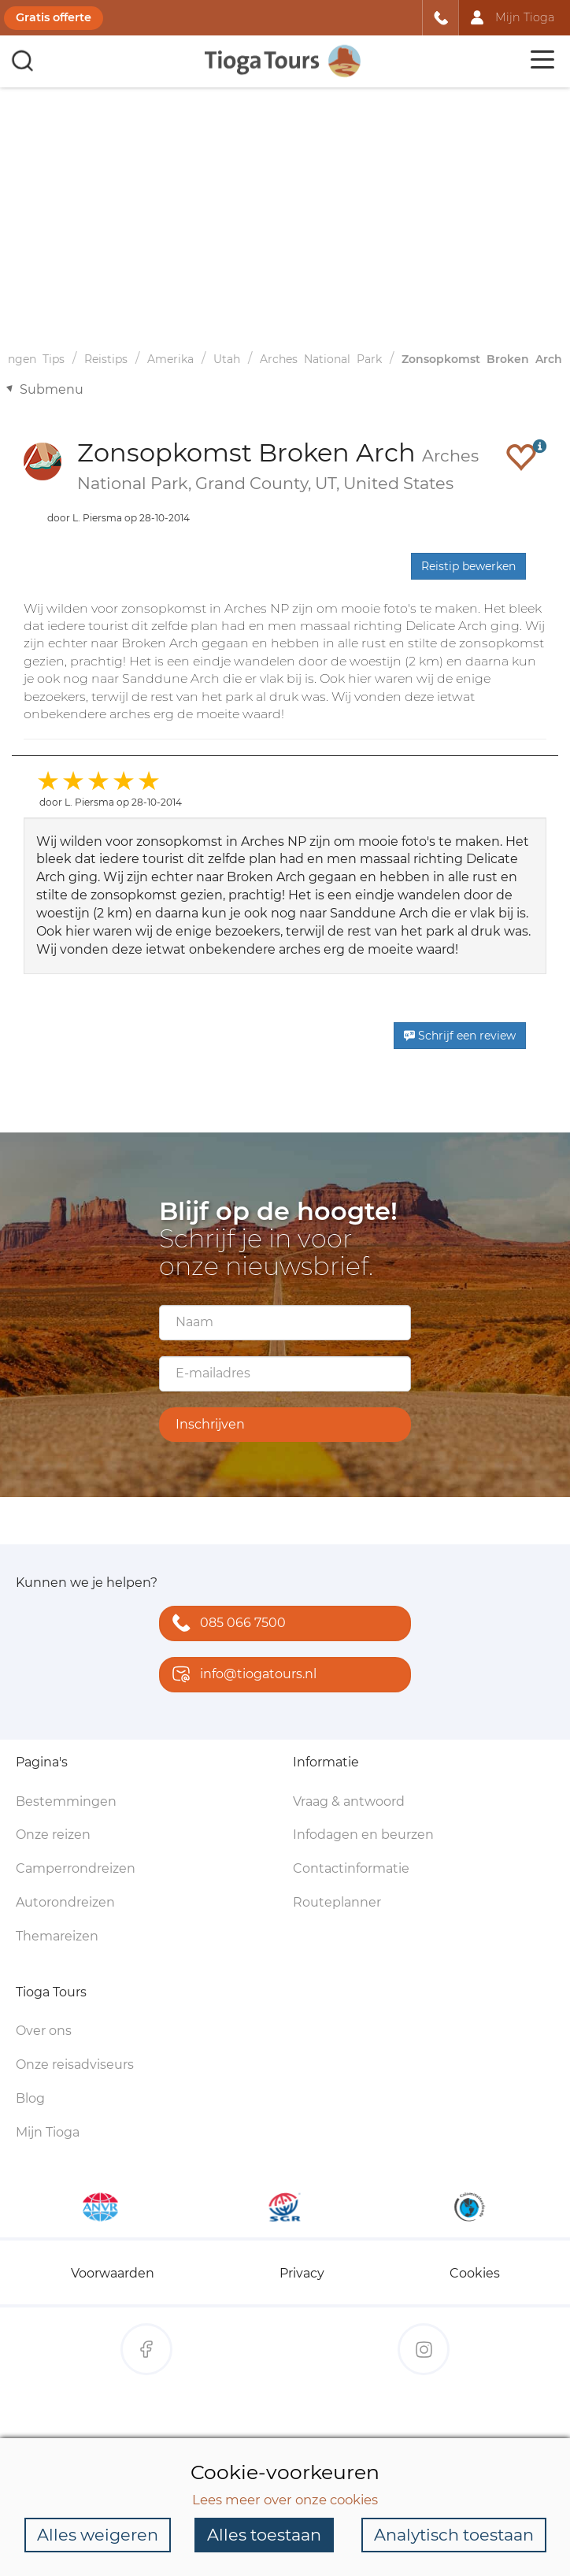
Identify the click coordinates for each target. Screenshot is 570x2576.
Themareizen (57, 1936)
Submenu (51, 389)
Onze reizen (53, 1834)
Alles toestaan (264, 2534)
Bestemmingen (66, 1801)
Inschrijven (210, 1424)
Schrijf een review (460, 1036)
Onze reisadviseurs (75, 2064)
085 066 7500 (225, 1624)
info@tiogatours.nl (240, 1675)
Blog (30, 2098)
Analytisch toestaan (454, 2534)
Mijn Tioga (48, 2132)
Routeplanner (337, 1902)
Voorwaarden (112, 2273)
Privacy (301, 2273)
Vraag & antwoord (349, 1801)
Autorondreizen (65, 1902)
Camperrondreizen (75, 1868)
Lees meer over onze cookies (285, 2499)
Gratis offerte (53, 17)
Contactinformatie (351, 1868)
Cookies (475, 2273)
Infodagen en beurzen (363, 1834)
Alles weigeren (97, 2534)
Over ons (44, 2030)
